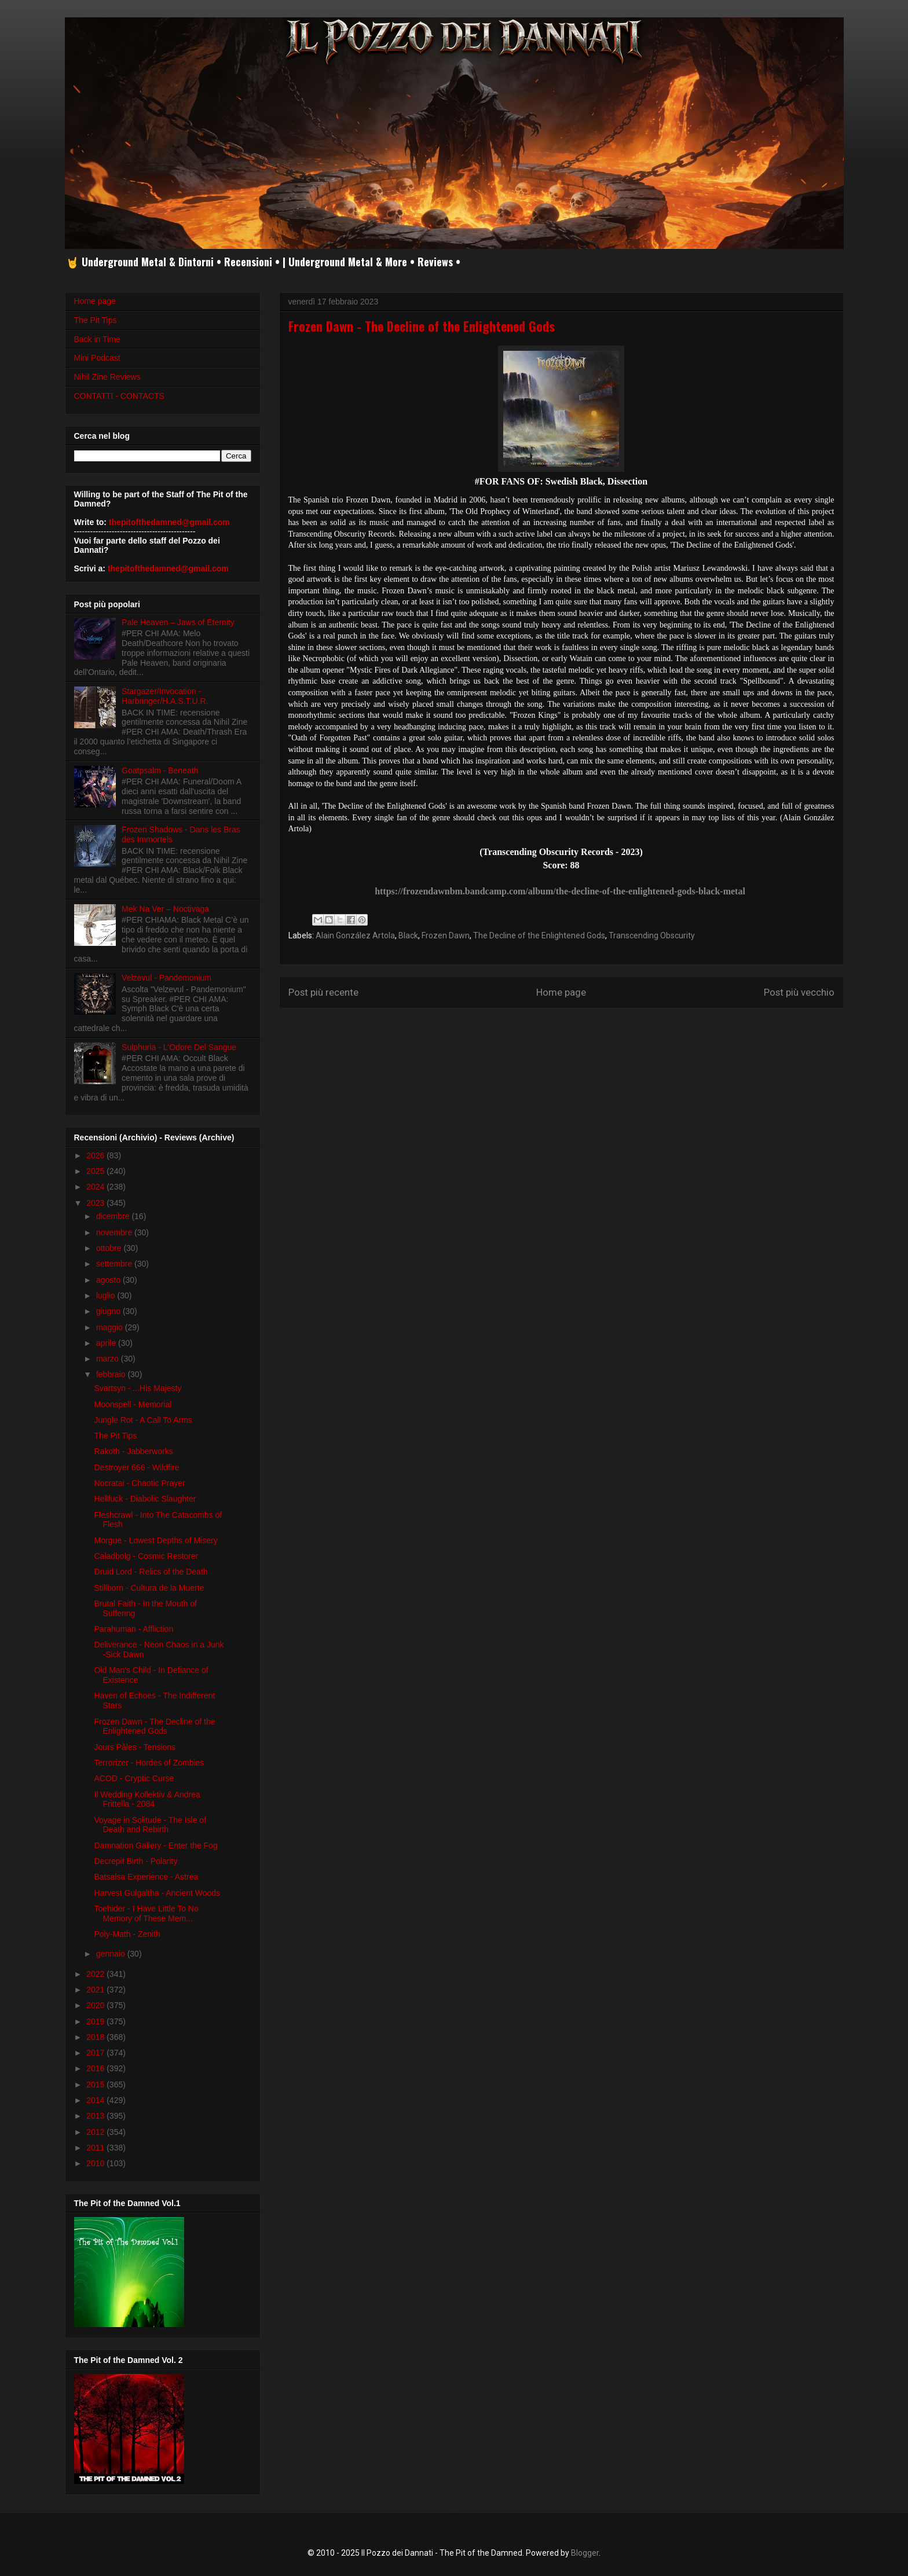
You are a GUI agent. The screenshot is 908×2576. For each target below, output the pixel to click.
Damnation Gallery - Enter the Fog (155, 1845)
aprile (107, 1343)
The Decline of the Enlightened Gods (539, 935)
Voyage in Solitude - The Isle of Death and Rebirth (150, 1824)
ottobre (109, 1248)
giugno (109, 1311)
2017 (96, 2052)
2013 (96, 2115)
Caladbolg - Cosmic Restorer (146, 1556)
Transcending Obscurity (652, 935)
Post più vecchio (799, 992)
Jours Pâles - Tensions (134, 1747)
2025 (96, 1171)
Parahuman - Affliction (133, 1629)
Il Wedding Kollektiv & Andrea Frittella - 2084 (147, 1799)
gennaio (111, 1953)
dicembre (113, 1216)
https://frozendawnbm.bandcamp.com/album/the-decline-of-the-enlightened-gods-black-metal (560, 891)
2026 (96, 1155)
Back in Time (97, 339)
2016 (96, 2068)
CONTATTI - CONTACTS (119, 396)
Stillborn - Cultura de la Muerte (149, 1587)
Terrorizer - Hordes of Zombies (149, 1762)
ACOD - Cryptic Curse (134, 1778)
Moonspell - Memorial (132, 1404)
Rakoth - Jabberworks (133, 1451)
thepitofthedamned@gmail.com (169, 522)
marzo (108, 1358)
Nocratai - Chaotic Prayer (139, 1483)
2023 (96, 1203)
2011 (96, 2147)
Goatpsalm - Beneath (160, 770)
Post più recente (323, 992)
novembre (115, 1232)
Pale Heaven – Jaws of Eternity (178, 622)
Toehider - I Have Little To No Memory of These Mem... (146, 1913)
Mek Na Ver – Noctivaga (165, 908)
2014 (96, 2100)
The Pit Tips (95, 320)
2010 (96, 2163)
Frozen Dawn (446, 935)
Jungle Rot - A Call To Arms (143, 1420)
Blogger (585, 2552)
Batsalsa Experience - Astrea (146, 1876)
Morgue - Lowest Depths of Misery (155, 1540)
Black (408, 935)
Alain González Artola (355, 935)
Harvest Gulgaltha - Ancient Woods (157, 1893)
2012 (96, 2132)
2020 (96, 2005)
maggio (110, 1327)
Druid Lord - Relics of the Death (150, 1571)
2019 (96, 2021)
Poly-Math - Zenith (127, 1934)
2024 (96, 1186)
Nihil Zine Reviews (107, 376)
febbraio (111, 1374)
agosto (109, 1280)
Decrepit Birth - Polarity (135, 1861)
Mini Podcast (97, 357)
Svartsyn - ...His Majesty (137, 1388)
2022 (96, 1974)
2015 (96, 2084)
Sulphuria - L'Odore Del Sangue (179, 1047)
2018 (96, 2037)
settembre (115, 1263)
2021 (96, 1989)
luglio (107, 1295)
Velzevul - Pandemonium (166, 977)
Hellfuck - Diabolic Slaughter (145, 1498)
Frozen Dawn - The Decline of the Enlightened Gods (154, 1726)
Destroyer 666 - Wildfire (136, 1467)
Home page (561, 992)
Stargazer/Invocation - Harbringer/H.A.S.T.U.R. (165, 696)
